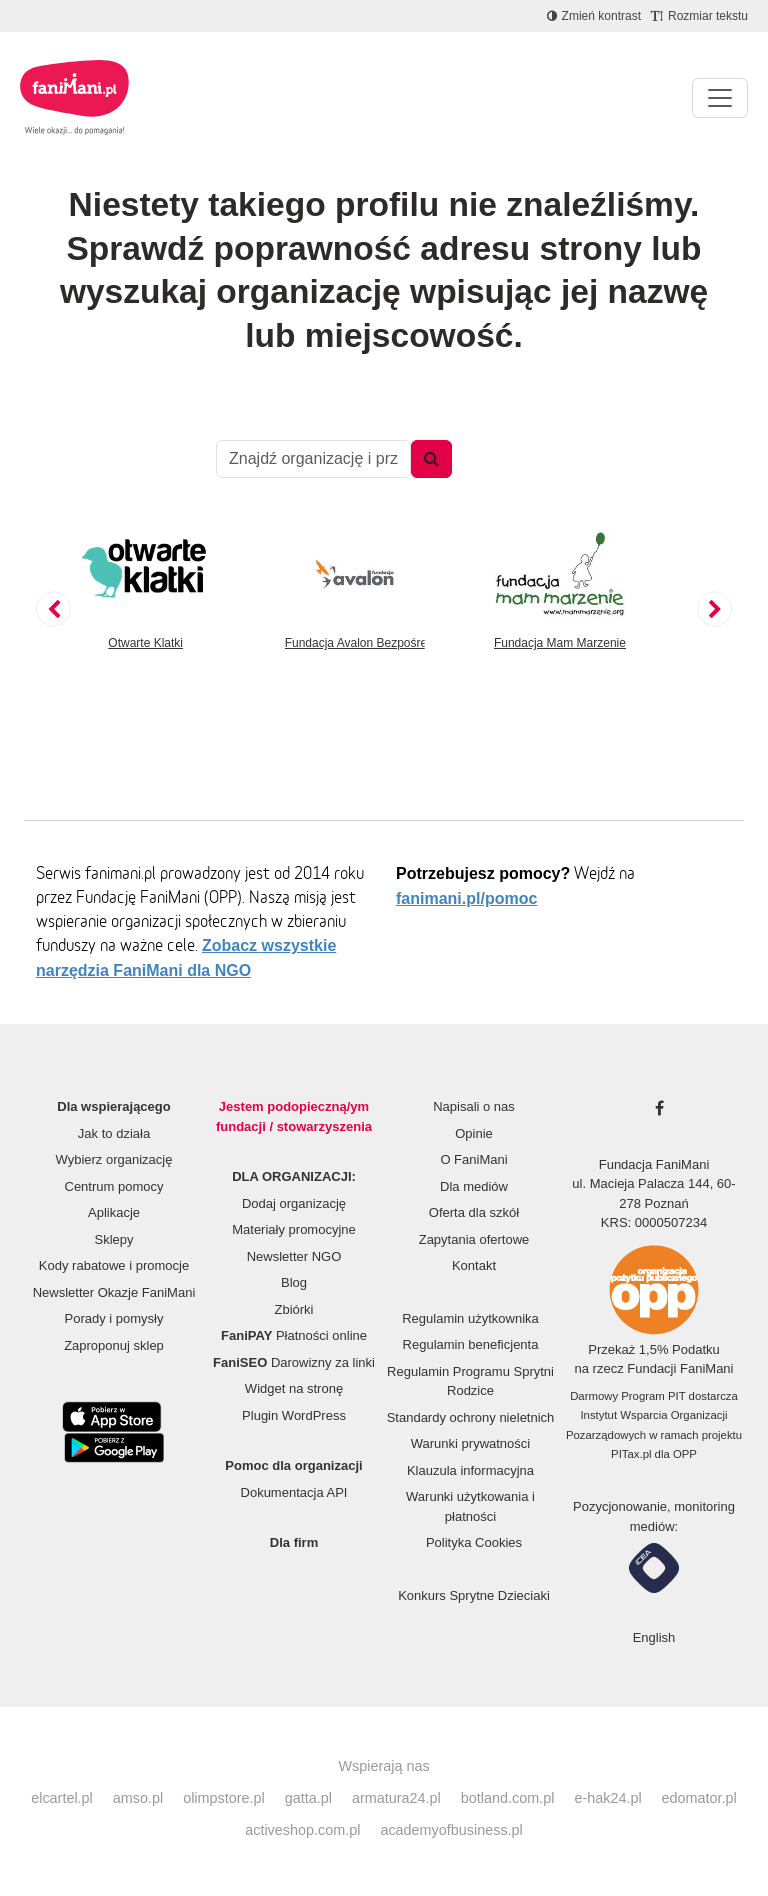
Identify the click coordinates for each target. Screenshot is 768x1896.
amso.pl (138, 1798)
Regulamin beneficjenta (471, 1344)
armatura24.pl (396, 1798)
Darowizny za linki (294, 1362)
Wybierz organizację (114, 1159)
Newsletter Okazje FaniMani (114, 1292)
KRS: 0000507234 (654, 1222)
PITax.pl (631, 1454)
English (654, 1637)
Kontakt (474, 1265)
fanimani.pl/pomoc (466, 898)
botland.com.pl (508, 1798)
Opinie (474, 1133)
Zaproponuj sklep (114, 1345)
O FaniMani (473, 1159)
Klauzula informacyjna (470, 1470)
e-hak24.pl (607, 1798)
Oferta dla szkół (474, 1212)
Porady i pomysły (114, 1318)
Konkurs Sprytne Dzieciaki (474, 1595)
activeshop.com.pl (302, 1830)
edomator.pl (699, 1798)
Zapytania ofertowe (474, 1239)
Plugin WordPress (294, 1415)
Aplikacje (114, 1212)
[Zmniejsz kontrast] (594, 16)
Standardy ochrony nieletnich (471, 1417)
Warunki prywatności (470, 1443)
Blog (294, 1282)
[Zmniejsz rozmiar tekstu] (699, 16)
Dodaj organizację (294, 1203)
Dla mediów (474, 1186)
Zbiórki (293, 1309)
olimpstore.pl (224, 1798)
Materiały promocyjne (294, 1229)
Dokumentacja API (294, 1492)
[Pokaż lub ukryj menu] (720, 98)
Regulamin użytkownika (470, 1318)
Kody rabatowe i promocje (114, 1265)
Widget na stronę (294, 1388)
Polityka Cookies (474, 1542)
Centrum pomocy (114, 1186)
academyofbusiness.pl (451, 1830)
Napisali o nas (474, 1106)
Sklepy (113, 1239)
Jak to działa (114, 1133)
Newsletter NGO (294, 1256)
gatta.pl (308, 1798)
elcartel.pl (62, 1798)
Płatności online (294, 1335)
